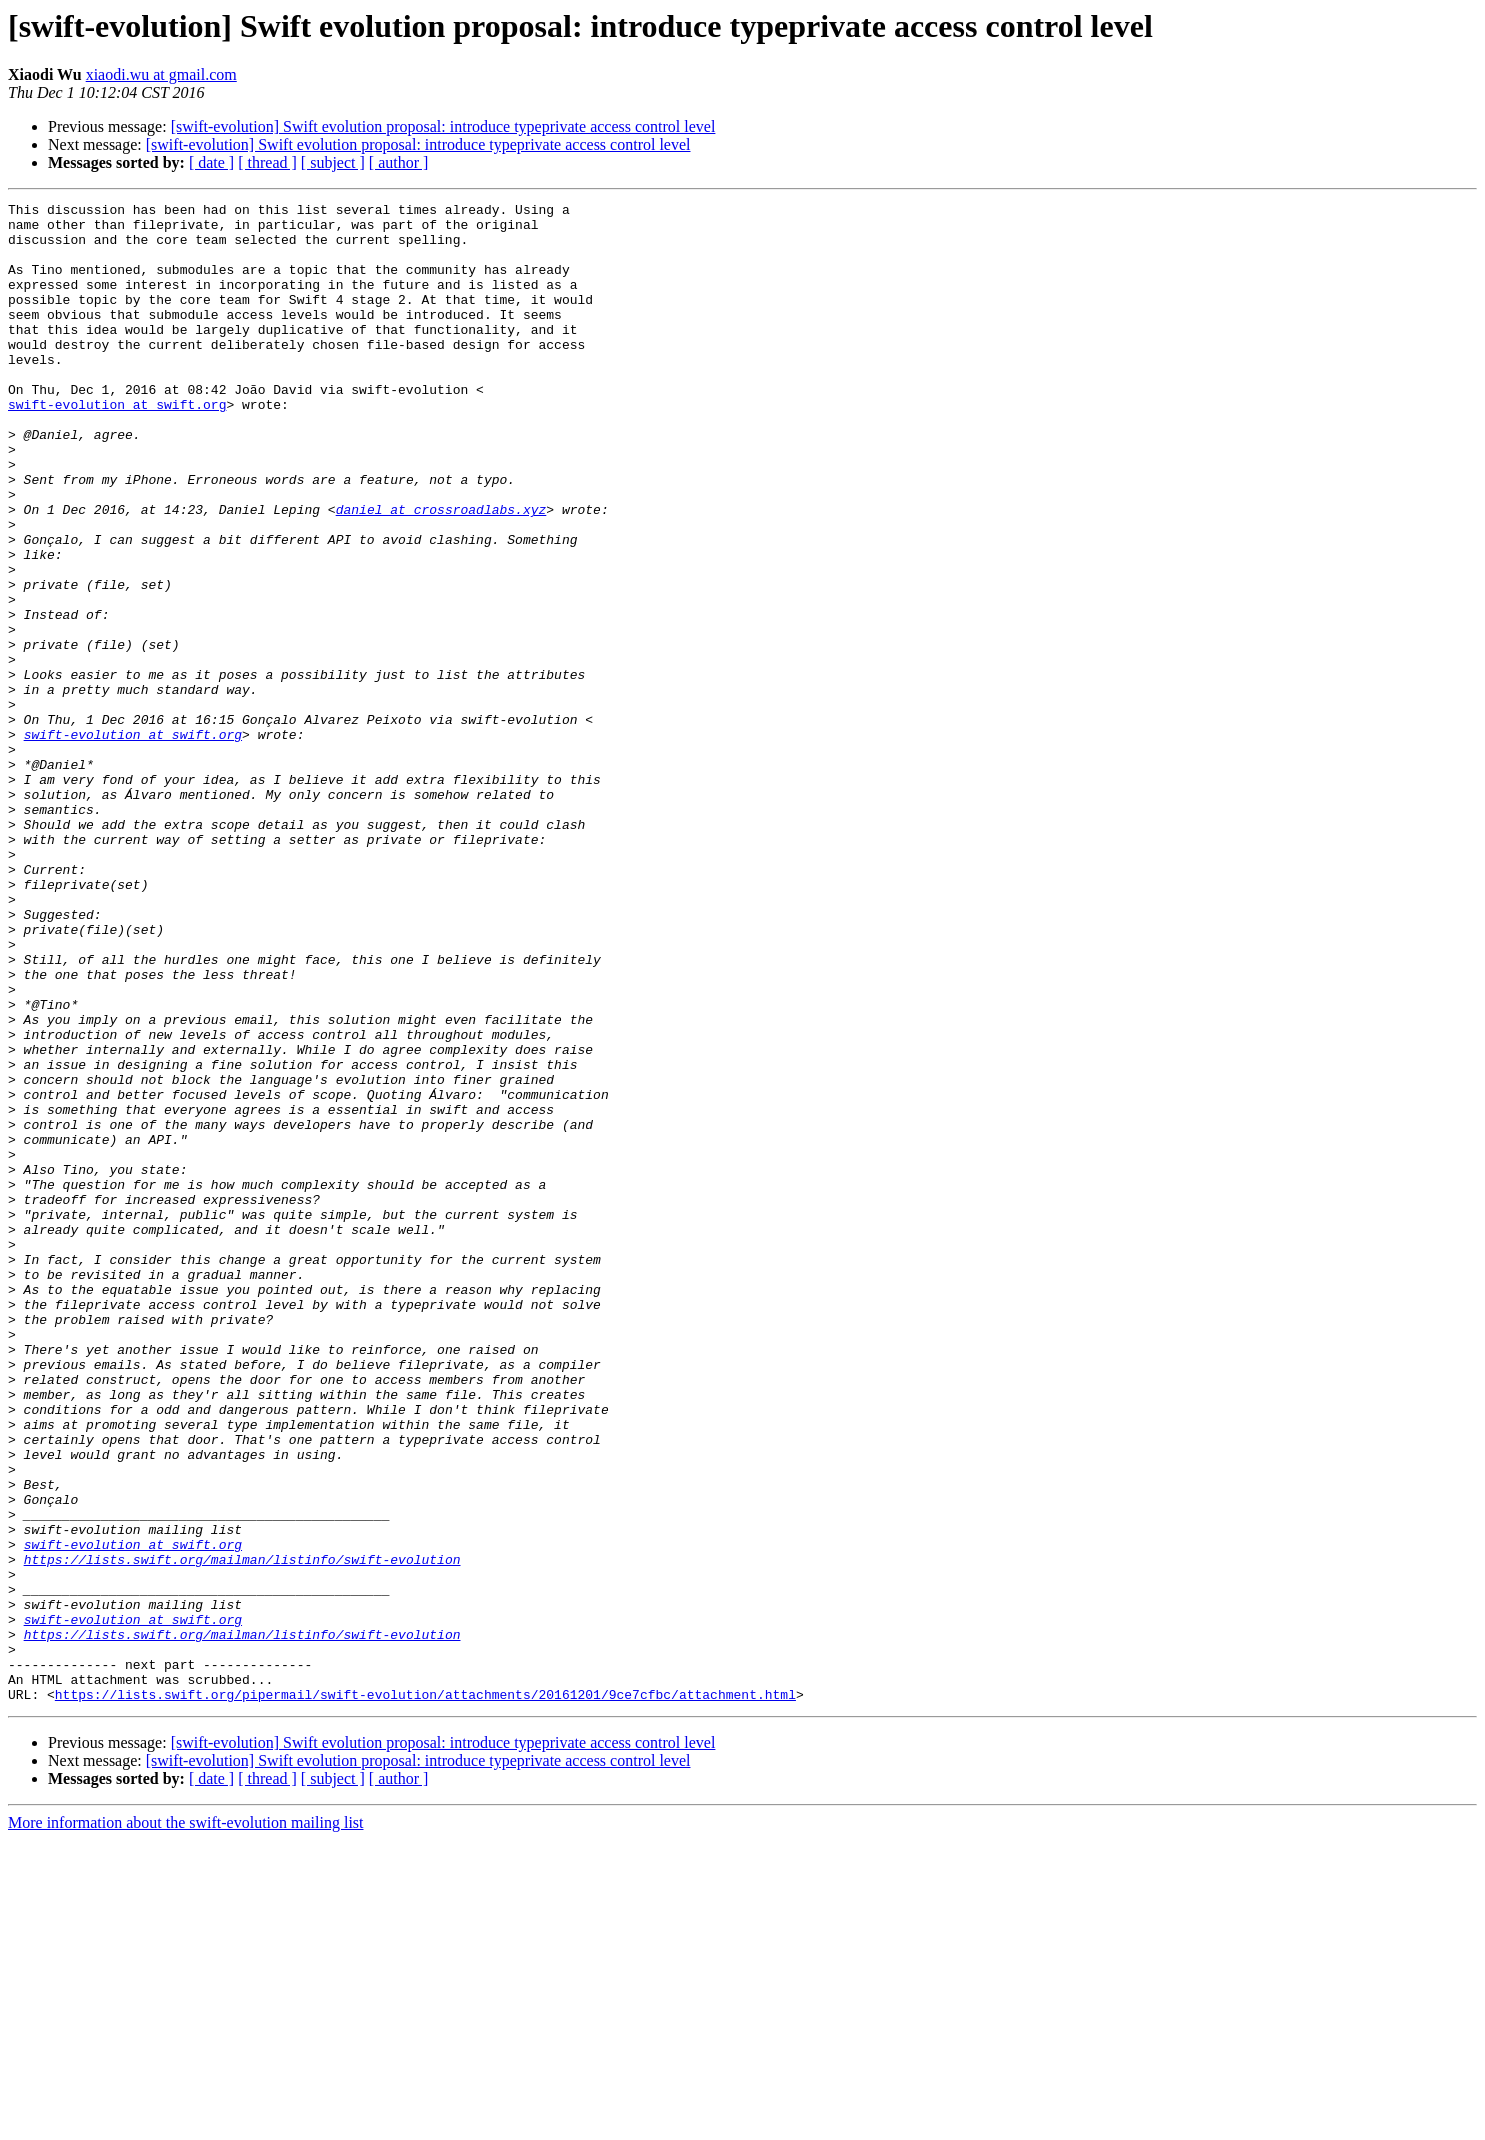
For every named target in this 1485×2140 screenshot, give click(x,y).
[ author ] (399, 162)
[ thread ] (267, 162)
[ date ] (211, 162)
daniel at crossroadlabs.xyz (441, 572)
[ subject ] (333, 162)
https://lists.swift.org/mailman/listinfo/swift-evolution (242, 1832)
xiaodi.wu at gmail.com (161, 74)
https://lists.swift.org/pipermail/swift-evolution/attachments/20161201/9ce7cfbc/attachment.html (425, 1994)
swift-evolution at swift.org (117, 446)
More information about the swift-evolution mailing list (186, 2122)
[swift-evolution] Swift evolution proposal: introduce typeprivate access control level (443, 126)
